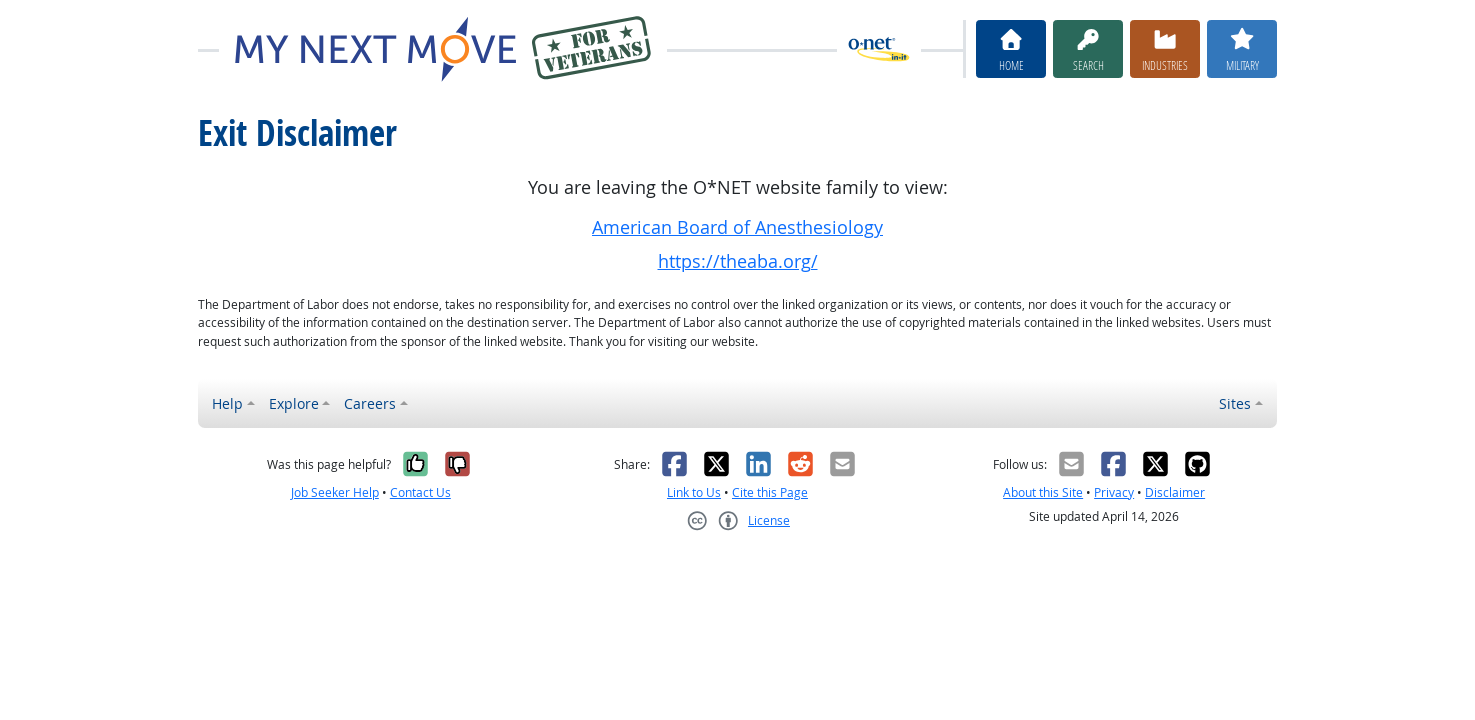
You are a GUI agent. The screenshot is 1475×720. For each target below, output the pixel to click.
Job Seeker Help (335, 492)
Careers (370, 403)
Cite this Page (770, 492)
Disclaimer (1175, 492)
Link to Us (694, 492)
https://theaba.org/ (738, 261)
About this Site (1043, 492)
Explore (294, 403)
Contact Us (420, 492)
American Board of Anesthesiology (737, 227)
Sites (1235, 403)
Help (227, 403)
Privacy (1114, 492)
